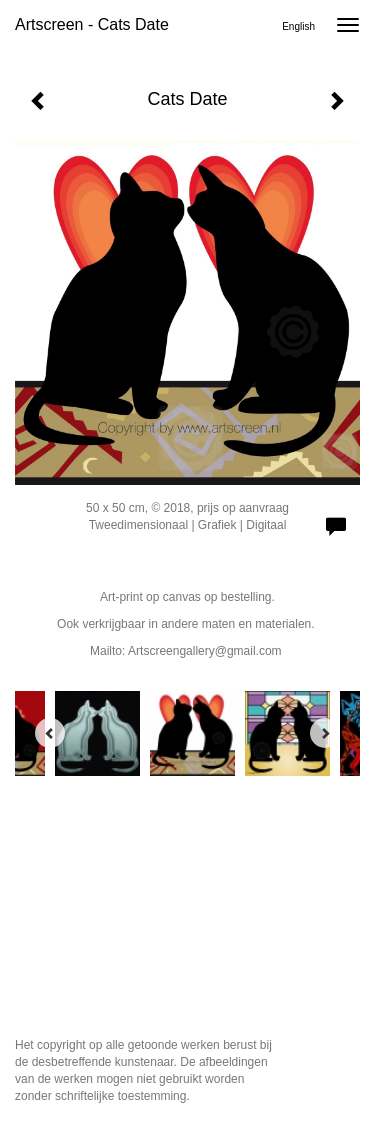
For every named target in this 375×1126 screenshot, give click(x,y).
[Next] (325, 733)
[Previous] (50, 733)
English (298, 26)
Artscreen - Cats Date (92, 24)
